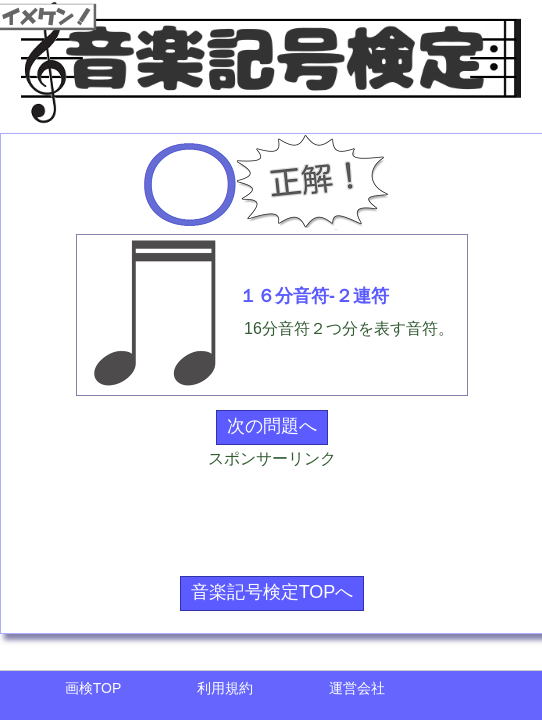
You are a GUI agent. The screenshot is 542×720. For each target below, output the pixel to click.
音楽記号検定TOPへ (272, 592)
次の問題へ (272, 426)
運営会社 (357, 688)
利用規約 (225, 688)
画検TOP (93, 688)
